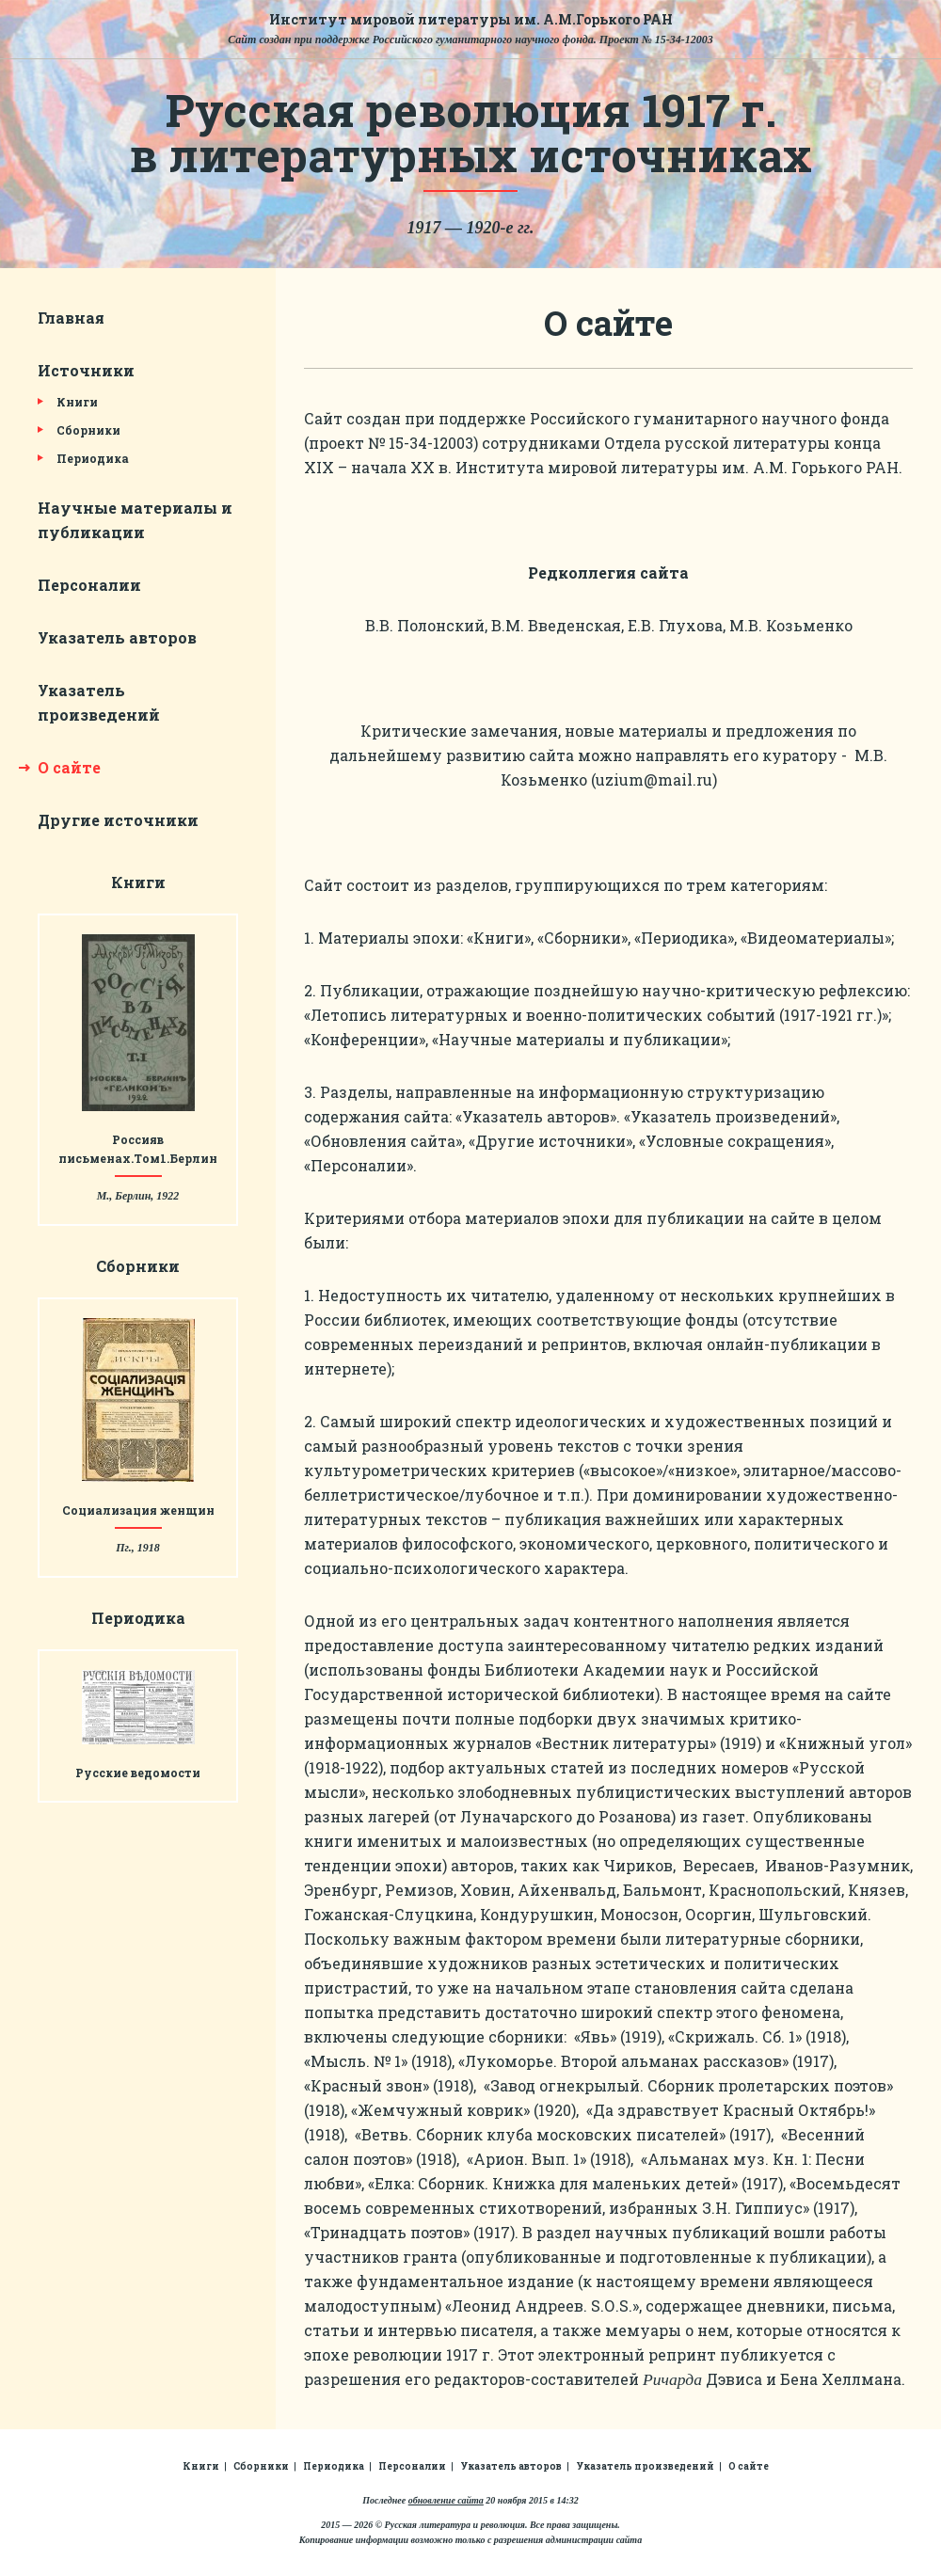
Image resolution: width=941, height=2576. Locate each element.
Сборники (88, 429)
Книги (77, 401)
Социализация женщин (138, 1510)
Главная (71, 317)
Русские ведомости (137, 1772)
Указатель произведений (645, 2466)
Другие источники (118, 820)
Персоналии (89, 585)
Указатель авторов (117, 637)
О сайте (69, 767)
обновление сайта (446, 2500)
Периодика (92, 458)
